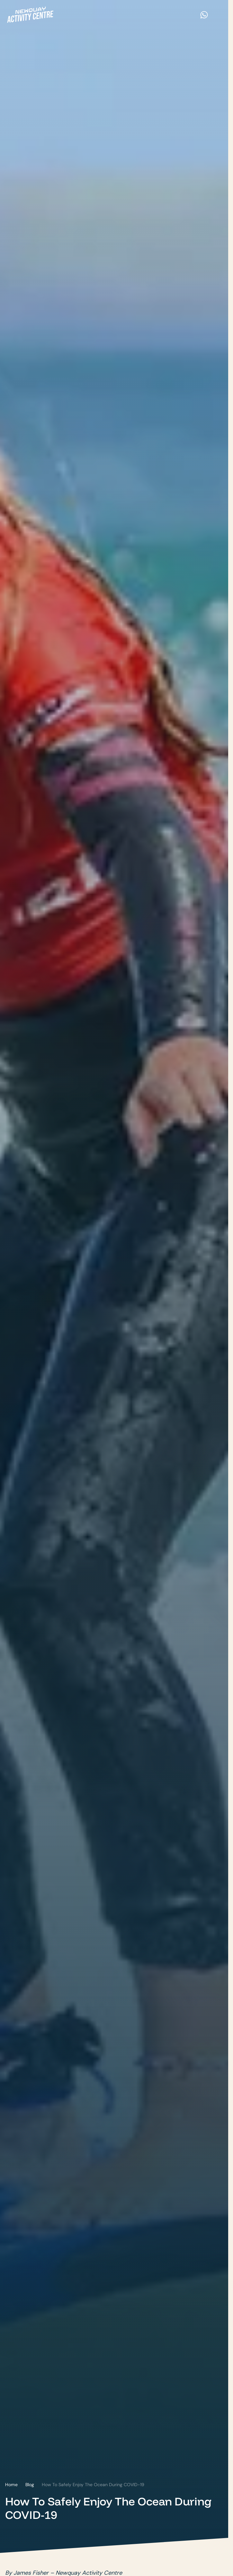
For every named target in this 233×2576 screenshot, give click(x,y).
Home (11, 2484)
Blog (29, 2484)
